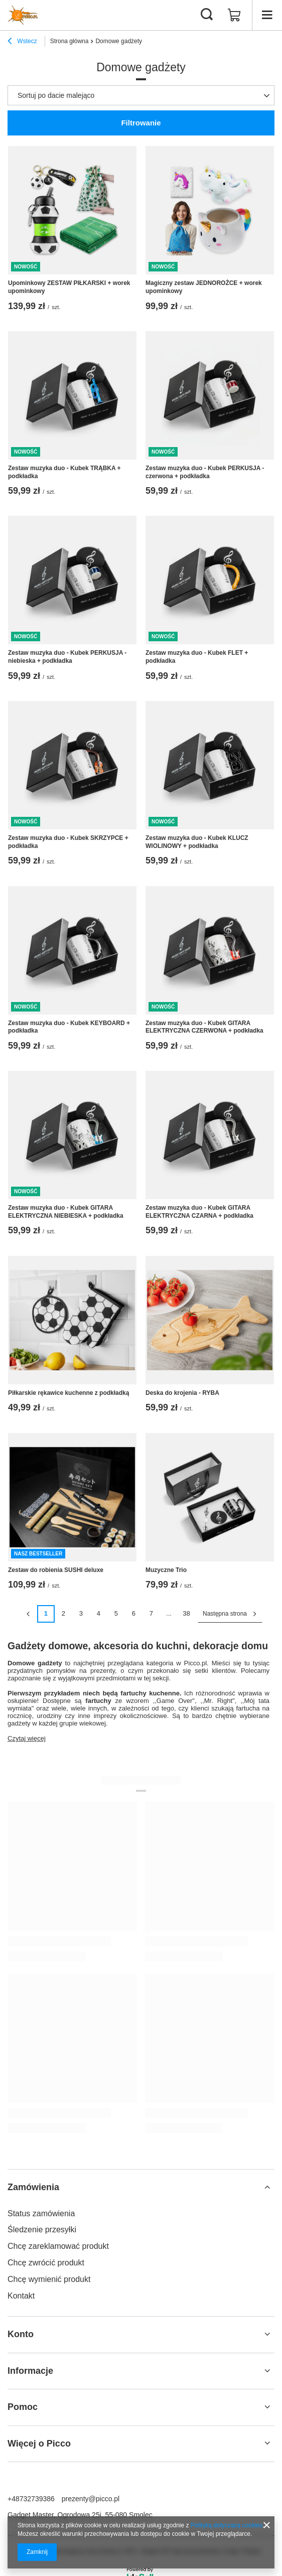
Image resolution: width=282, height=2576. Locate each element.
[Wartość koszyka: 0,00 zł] (234, 15)
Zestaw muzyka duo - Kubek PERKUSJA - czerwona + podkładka (205, 472)
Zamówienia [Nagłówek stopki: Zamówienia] (33, 2187)
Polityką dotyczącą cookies (226, 2525)
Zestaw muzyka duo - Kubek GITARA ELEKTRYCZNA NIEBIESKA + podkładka (65, 1211)
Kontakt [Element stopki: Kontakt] (21, 2296)
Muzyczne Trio (166, 1569)
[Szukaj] (206, 15)
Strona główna (69, 41)
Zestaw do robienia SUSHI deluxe (55, 1569)
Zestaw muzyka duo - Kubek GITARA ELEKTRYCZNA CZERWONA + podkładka (204, 1027)
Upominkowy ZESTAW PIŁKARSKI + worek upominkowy (69, 287)
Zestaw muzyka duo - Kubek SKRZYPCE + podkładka (68, 841)
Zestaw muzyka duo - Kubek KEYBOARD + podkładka (69, 1027)
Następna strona (225, 1613)
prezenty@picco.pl (90, 2499)
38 (186, 1613)
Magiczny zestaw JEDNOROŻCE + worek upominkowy (204, 287)
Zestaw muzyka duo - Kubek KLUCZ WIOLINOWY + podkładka (197, 841)
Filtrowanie (141, 122)
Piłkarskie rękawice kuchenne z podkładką (68, 1392)
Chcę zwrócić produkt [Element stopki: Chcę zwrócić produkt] (46, 2262)
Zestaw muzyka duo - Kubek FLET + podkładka (197, 656)
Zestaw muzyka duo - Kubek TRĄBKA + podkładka (64, 472)
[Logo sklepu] (23, 15)
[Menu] (267, 15)
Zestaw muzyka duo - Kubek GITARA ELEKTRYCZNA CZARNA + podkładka (199, 1211)
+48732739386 (31, 2499)
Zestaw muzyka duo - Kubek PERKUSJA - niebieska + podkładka (67, 656)
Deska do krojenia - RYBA (182, 1392)
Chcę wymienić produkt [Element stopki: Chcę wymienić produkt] (49, 2279)
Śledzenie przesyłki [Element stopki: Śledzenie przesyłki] (42, 2229)
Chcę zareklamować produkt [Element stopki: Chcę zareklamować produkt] (58, 2246)
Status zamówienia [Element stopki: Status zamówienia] (41, 2213)
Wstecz (22, 42)
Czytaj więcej (27, 1738)
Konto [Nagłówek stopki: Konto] (21, 2334)
